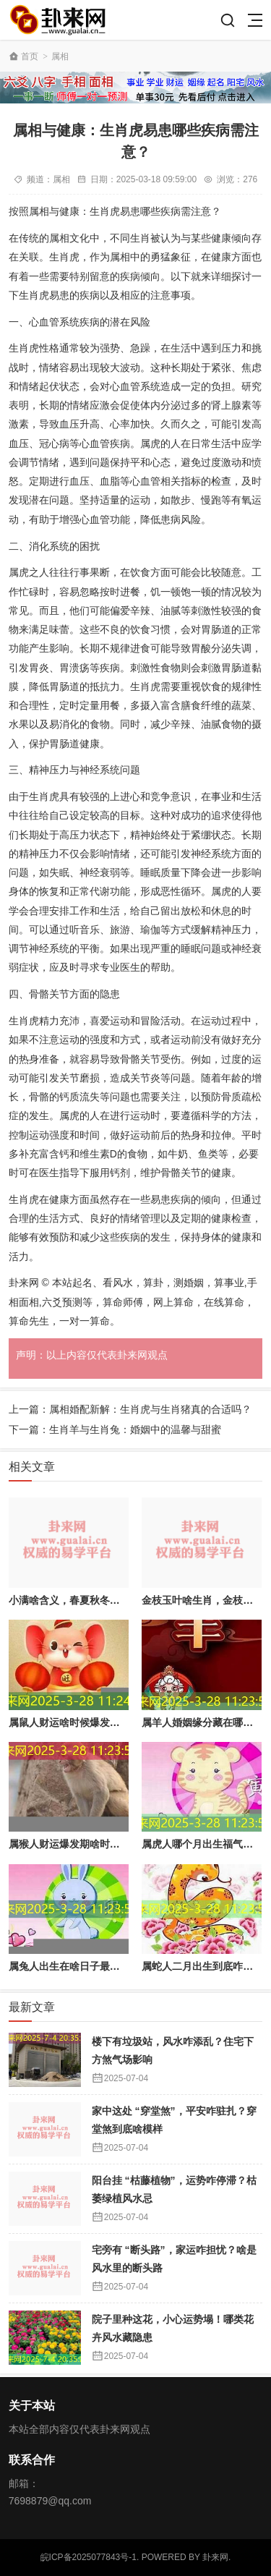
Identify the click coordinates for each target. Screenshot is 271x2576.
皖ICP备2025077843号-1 (88, 2557)
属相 (60, 56)
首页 (29, 56)
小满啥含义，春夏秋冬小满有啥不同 (90, 1600)
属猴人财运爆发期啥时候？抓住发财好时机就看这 (120, 1844)
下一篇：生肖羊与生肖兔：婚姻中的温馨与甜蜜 (115, 1429)
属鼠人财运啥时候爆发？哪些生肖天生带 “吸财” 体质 (128, 1722)
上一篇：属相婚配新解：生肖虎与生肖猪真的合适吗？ (130, 1409)
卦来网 (215, 2557)
